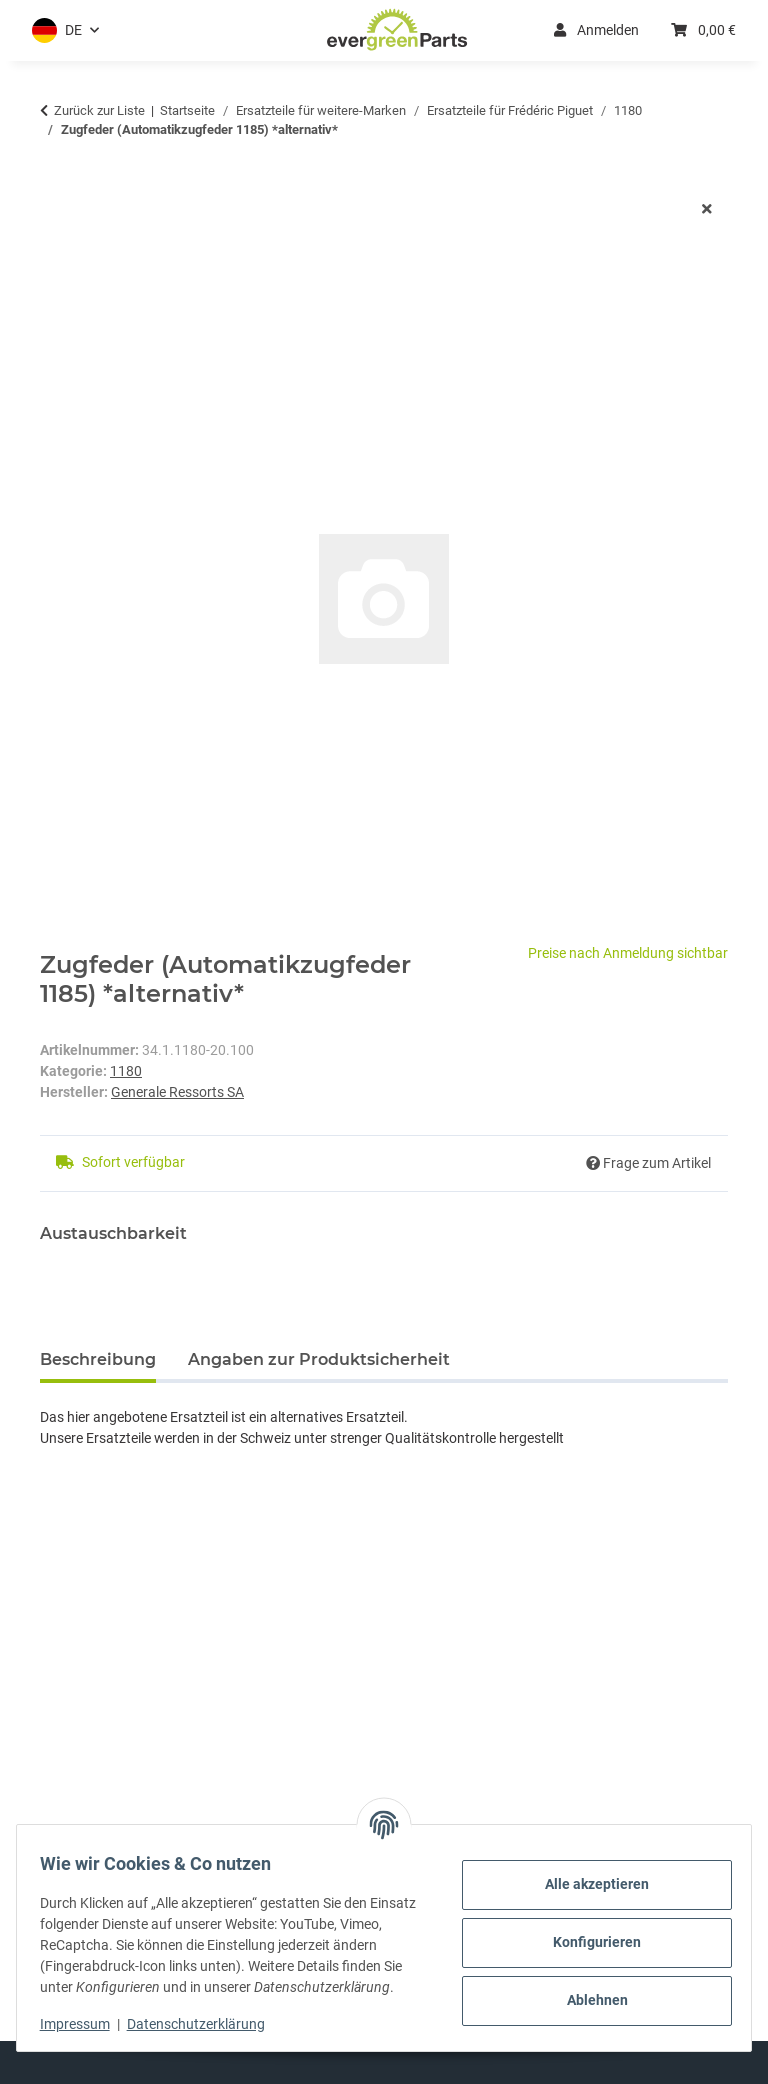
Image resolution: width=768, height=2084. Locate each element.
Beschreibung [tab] (98, 1359)
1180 (126, 1071)
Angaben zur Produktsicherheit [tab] (319, 1359)
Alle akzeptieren (588, 1874)
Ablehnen (588, 1990)
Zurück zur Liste (99, 110)
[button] (65, 30)
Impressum (84, 2024)
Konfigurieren (588, 1932)
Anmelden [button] (596, 30)
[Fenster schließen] (707, 209)
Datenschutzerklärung (205, 2024)
